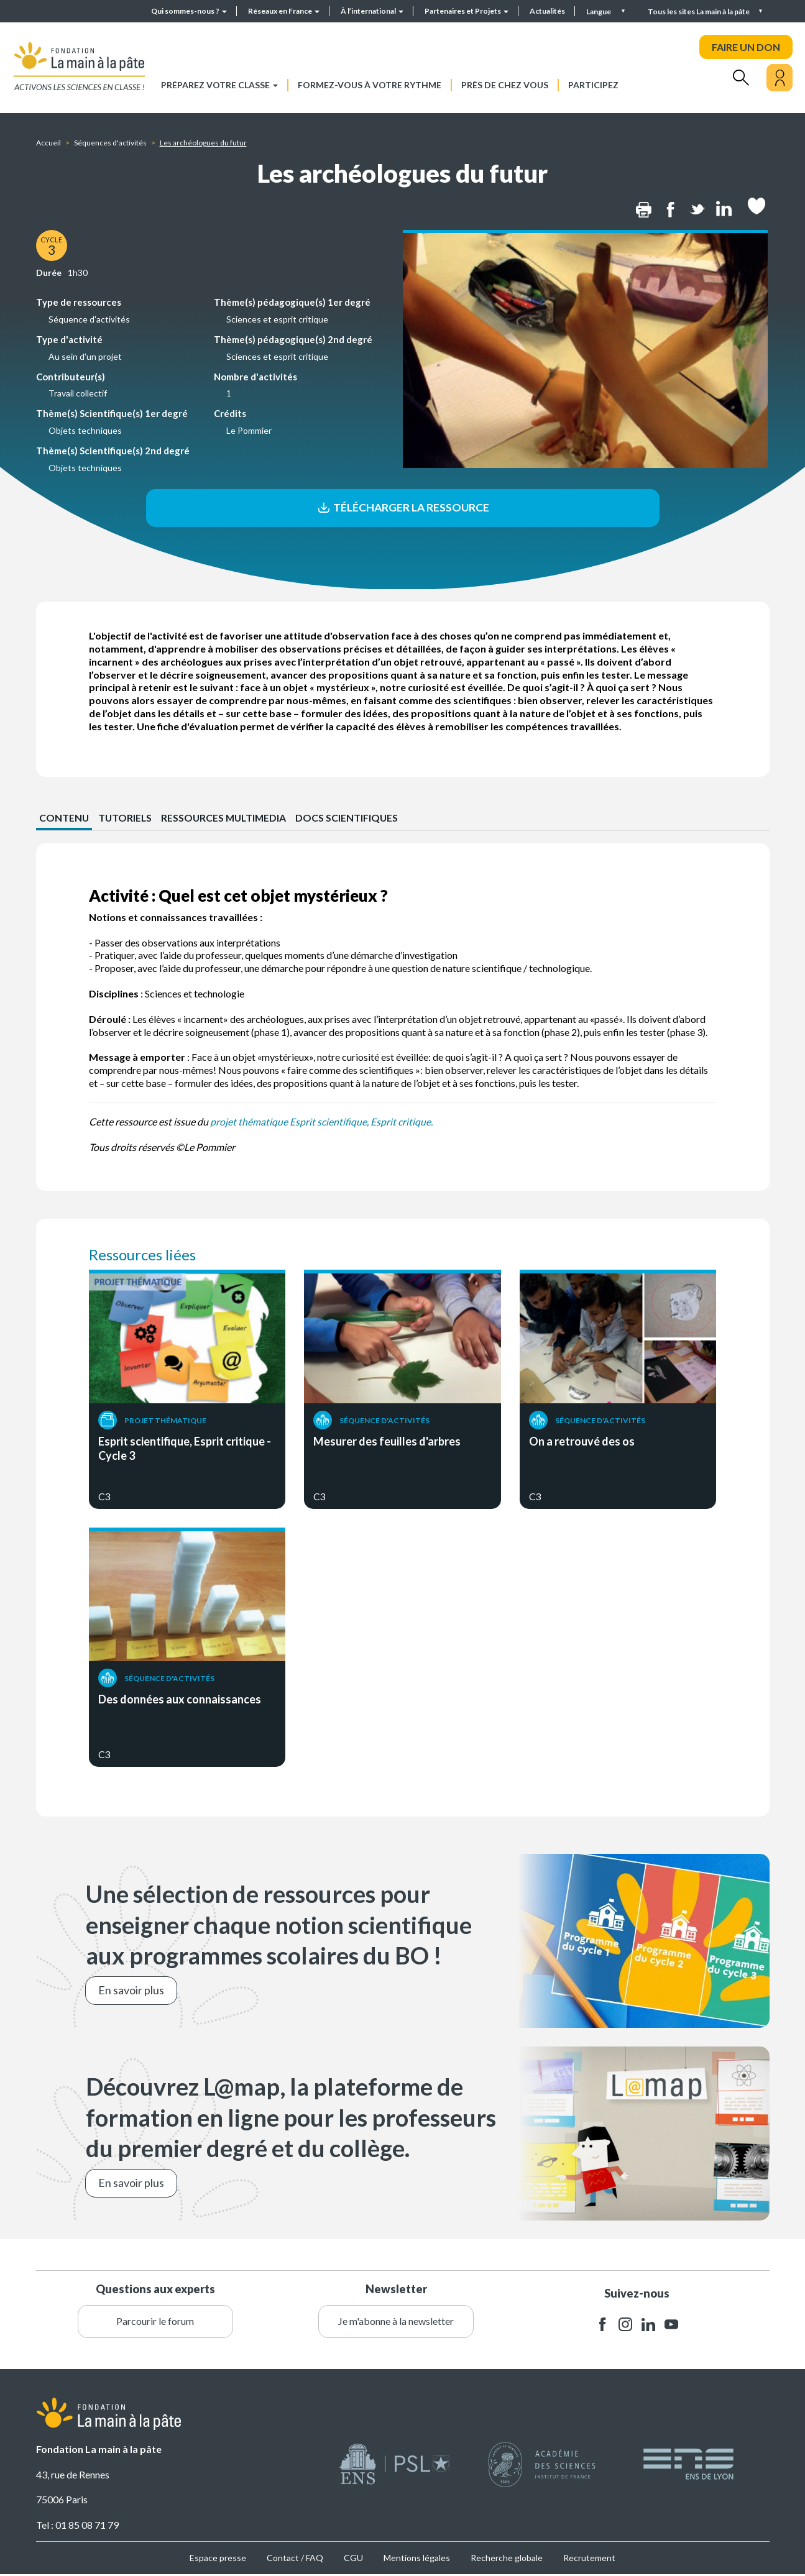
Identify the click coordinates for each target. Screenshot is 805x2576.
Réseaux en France (284, 11)
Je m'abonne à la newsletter (396, 2322)
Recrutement (589, 2559)
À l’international (372, 11)
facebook (602, 2326)
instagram (625, 2326)
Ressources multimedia (227, 819)
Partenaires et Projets (466, 11)
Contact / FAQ (295, 2559)
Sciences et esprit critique (277, 319)
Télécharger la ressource (402, 508)
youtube (671, 2326)
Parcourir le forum (155, 2322)
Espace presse (218, 2559)
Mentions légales (417, 2559)
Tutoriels (126, 819)
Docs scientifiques (351, 819)
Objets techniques (85, 430)
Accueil (48, 142)
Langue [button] (599, 11)
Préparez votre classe (219, 85)
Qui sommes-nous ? (189, 11)
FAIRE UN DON (746, 47)
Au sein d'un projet (85, 356)
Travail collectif (77, 393)
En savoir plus (131, 1992)
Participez (593, 85)
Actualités (547, 11)
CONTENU (64, 819)
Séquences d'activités (110, 142)
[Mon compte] (779, 77)
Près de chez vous (504, 85)
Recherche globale (507, 2559)
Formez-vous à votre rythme (369, 85)
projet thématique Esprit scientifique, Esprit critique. (321, 1123)
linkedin (648, 2326)
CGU (353, 2559)
